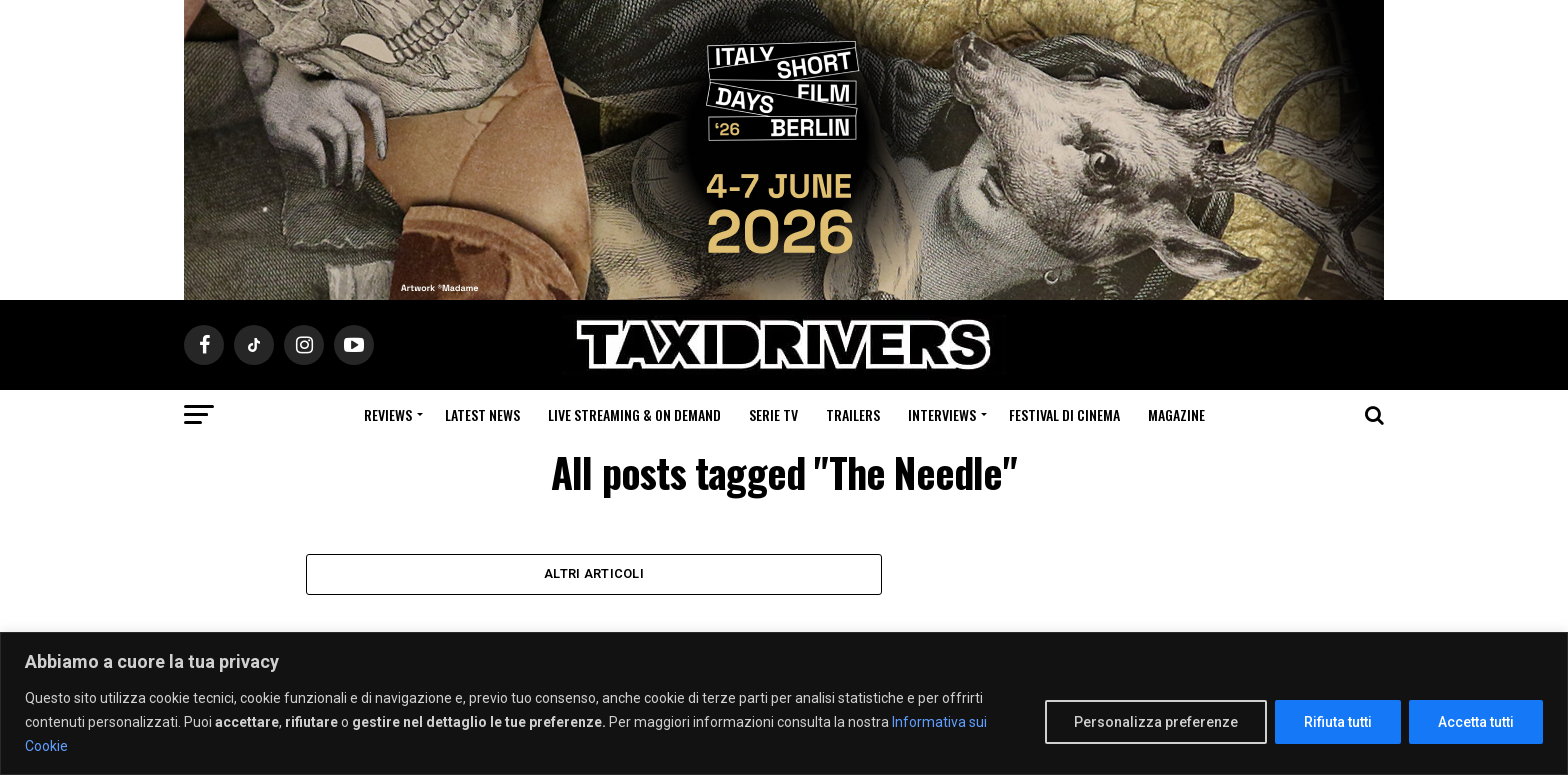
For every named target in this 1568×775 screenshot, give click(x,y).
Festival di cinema (1064, 414)
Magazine (1176, 414)
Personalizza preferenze (1156, 722)
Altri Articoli (594, 575)
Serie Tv (773, 414)
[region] (784, 703)
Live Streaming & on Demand (634, 414)
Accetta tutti (1476, 722)
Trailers (853, 414)
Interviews (942, 414)
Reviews (388, 414)
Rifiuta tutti (1338, 722)
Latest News (482, 414)
